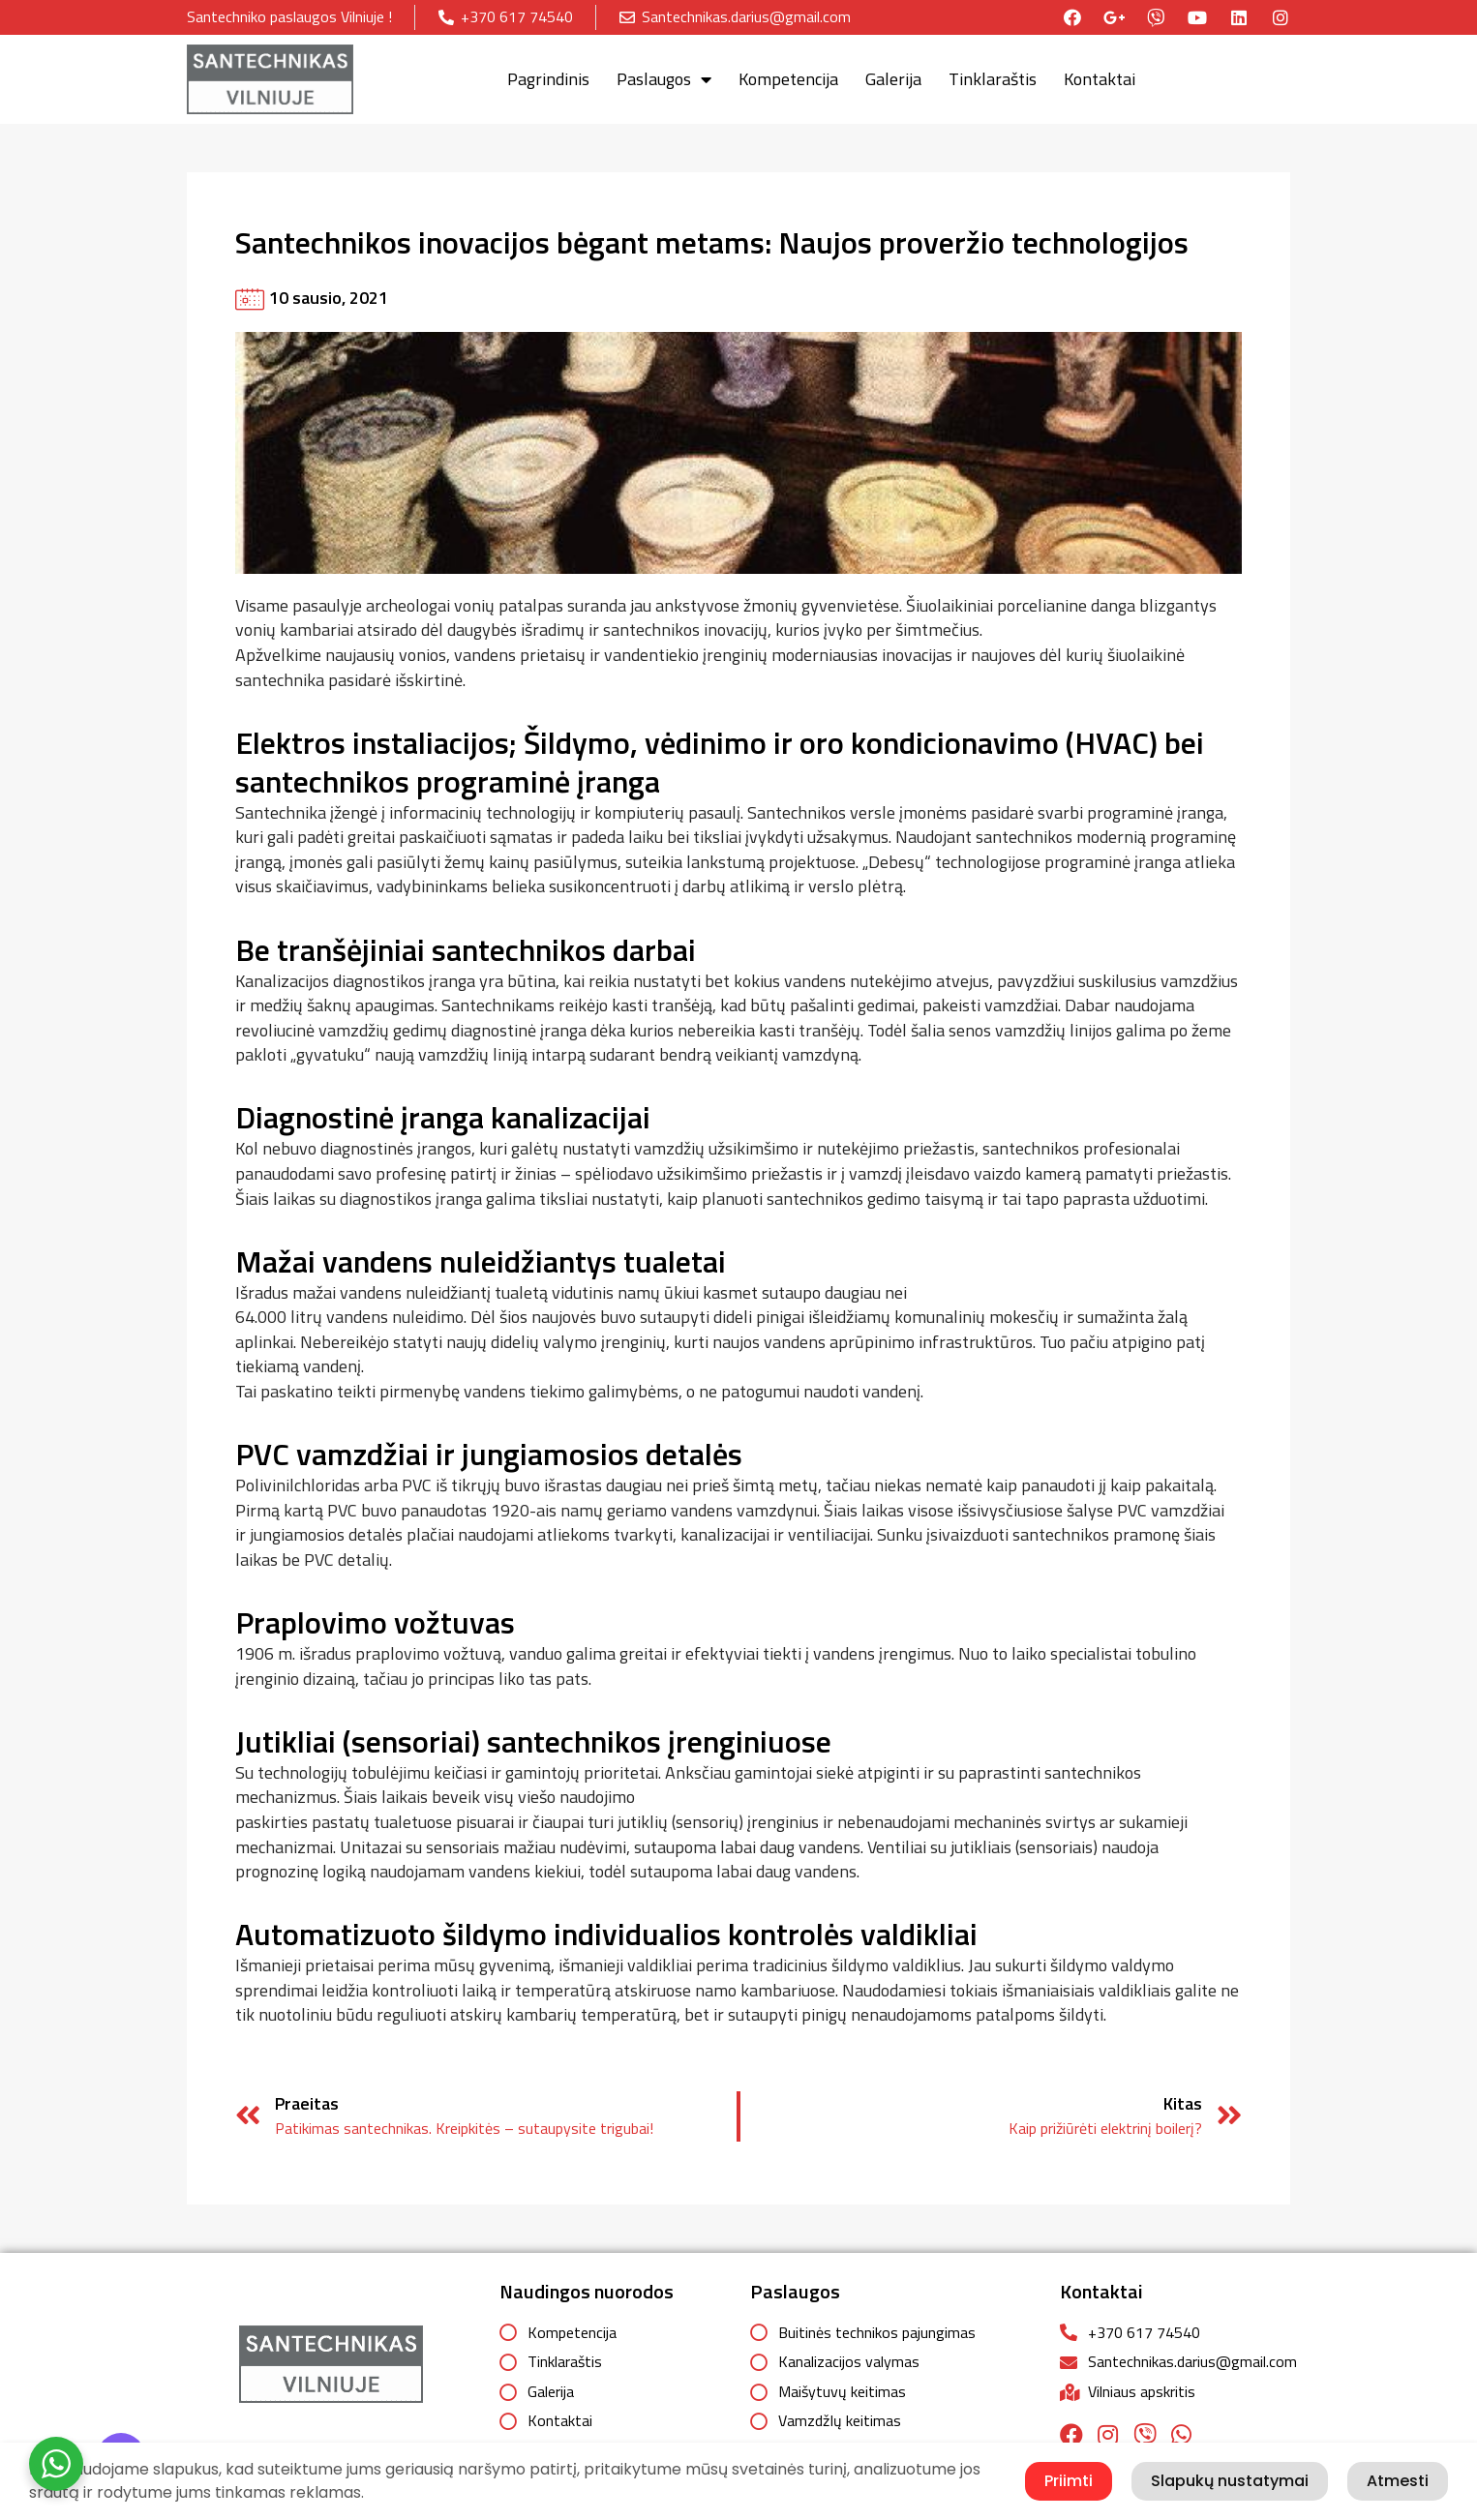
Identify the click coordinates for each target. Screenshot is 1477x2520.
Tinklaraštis (993, 79)
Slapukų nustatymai (1230, 2481)
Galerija (893, 79)
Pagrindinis (548, 79)
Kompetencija (788, 79)
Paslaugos (664, 79)
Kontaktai (1099, 79)
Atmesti (1398, 2481)
